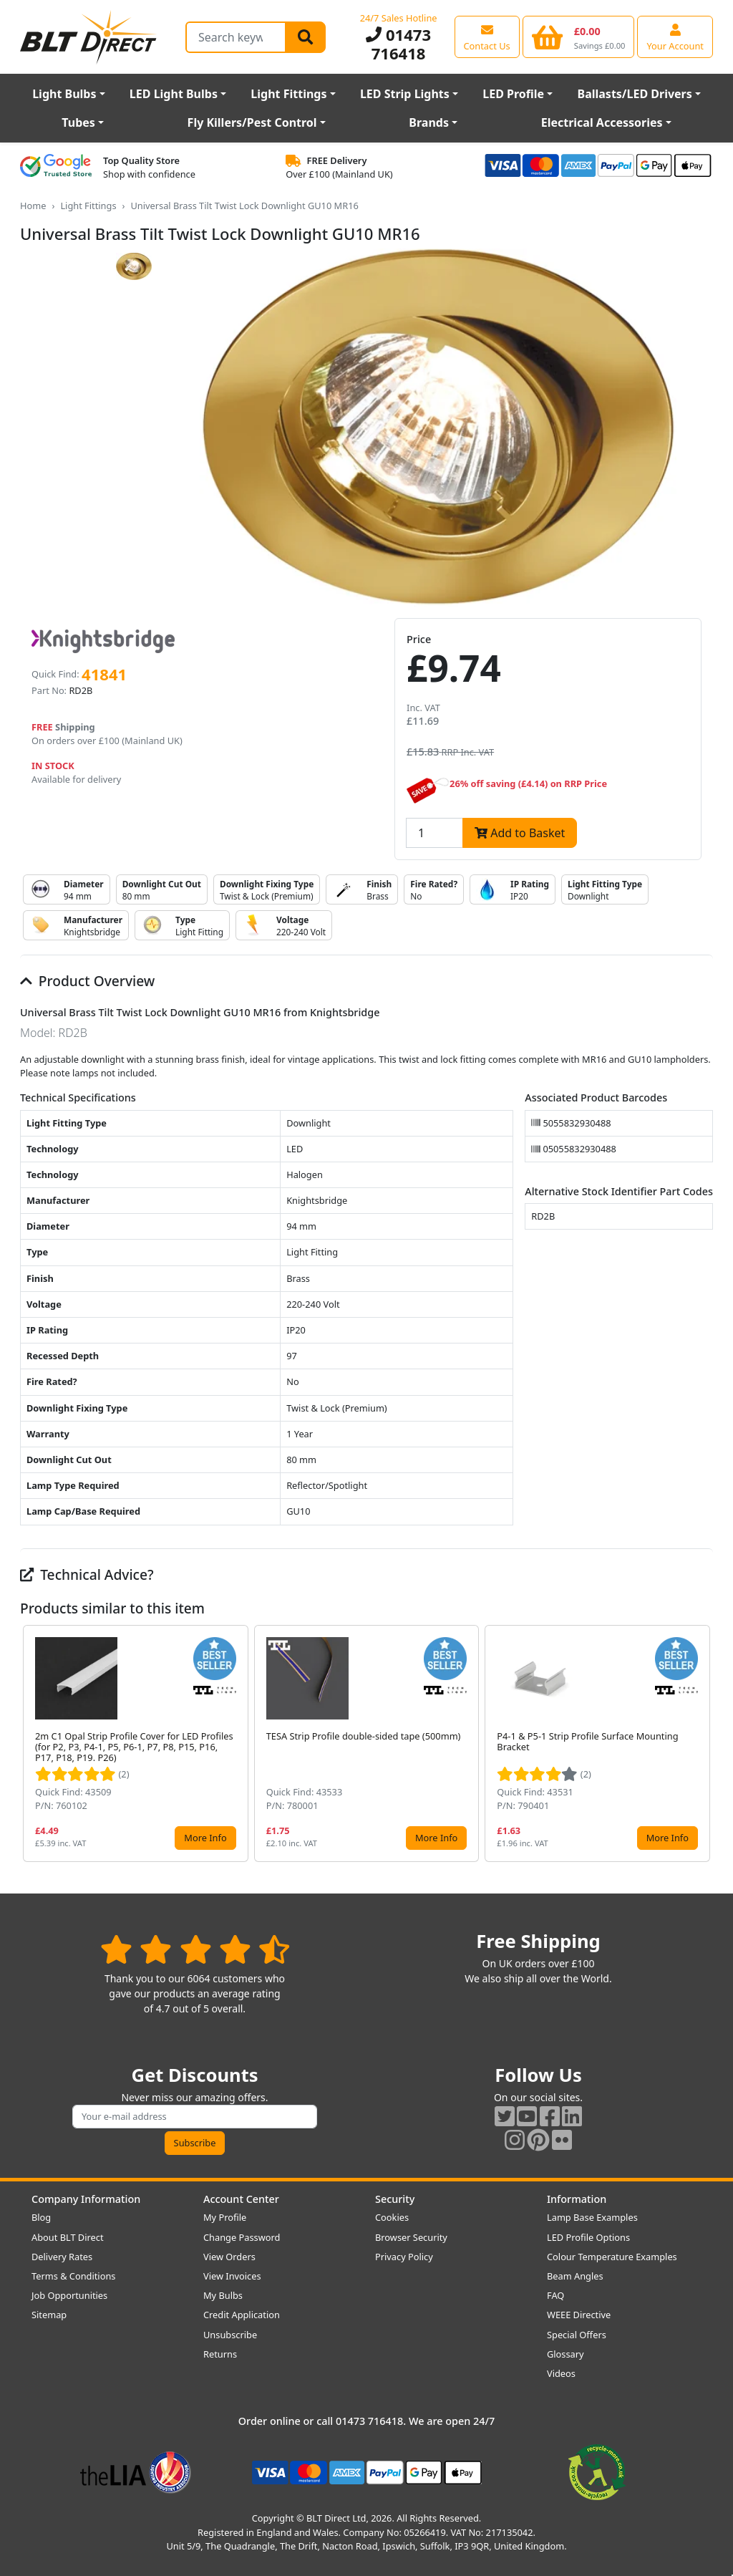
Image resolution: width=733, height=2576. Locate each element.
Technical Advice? (87, 1574)
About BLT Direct (67, 2237)
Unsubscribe (230, 2334)
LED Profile (513, 94)
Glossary (565, 2354)
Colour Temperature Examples (612, 2256)
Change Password (241, 2237)
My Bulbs (223, 2295)
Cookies (392, 2217)
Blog (41, 2217)
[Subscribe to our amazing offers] (194, 2116)
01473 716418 (398, 44)
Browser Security (411, 2237)
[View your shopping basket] (579, 36)
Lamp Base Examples (592, 2217)
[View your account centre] (675, 36)
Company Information (85, 2199)
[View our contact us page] (487, 36)
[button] (701, 1744)
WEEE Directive (579, 2314)
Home (33, 205)
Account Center (241, 2199)
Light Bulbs (64, 94)
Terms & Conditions (73, 2275)
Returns (220, 2354)
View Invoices (232, 2275)
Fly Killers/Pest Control (252, 122)
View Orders (229, 2256)
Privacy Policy (404, 2256)
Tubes (78, 122)
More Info (205, 1837)
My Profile (224, 2217)
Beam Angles (575, 2275)
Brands (429, 122)
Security (394, 2199)
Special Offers (576, 2334)
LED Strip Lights (405, 94)
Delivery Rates (61, 2256)
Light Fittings (288, 94)
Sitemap (49, 2314)
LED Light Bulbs (174, 94)
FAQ (555, 2295)
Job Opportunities (69, 2295)
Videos (561, 2373)
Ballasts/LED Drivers (635, 94)
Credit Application (241, 2314)
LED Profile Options (588, 2237)
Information (576, 2199)
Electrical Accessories (602, 122)
